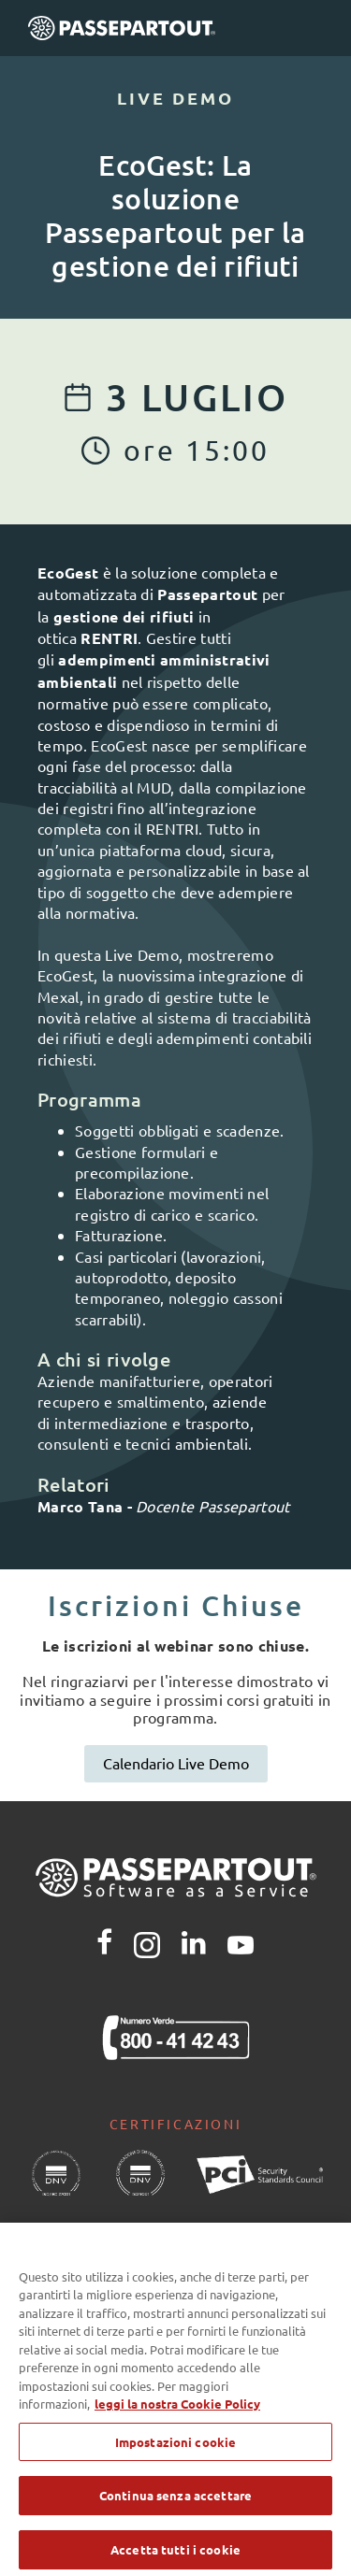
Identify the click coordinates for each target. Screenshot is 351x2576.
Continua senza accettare (175, 2507)
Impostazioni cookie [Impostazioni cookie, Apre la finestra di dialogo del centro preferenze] (175, 2453)
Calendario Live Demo (176, 1762)
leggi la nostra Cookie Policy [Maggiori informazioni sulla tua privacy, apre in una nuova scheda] (177, 2416)
